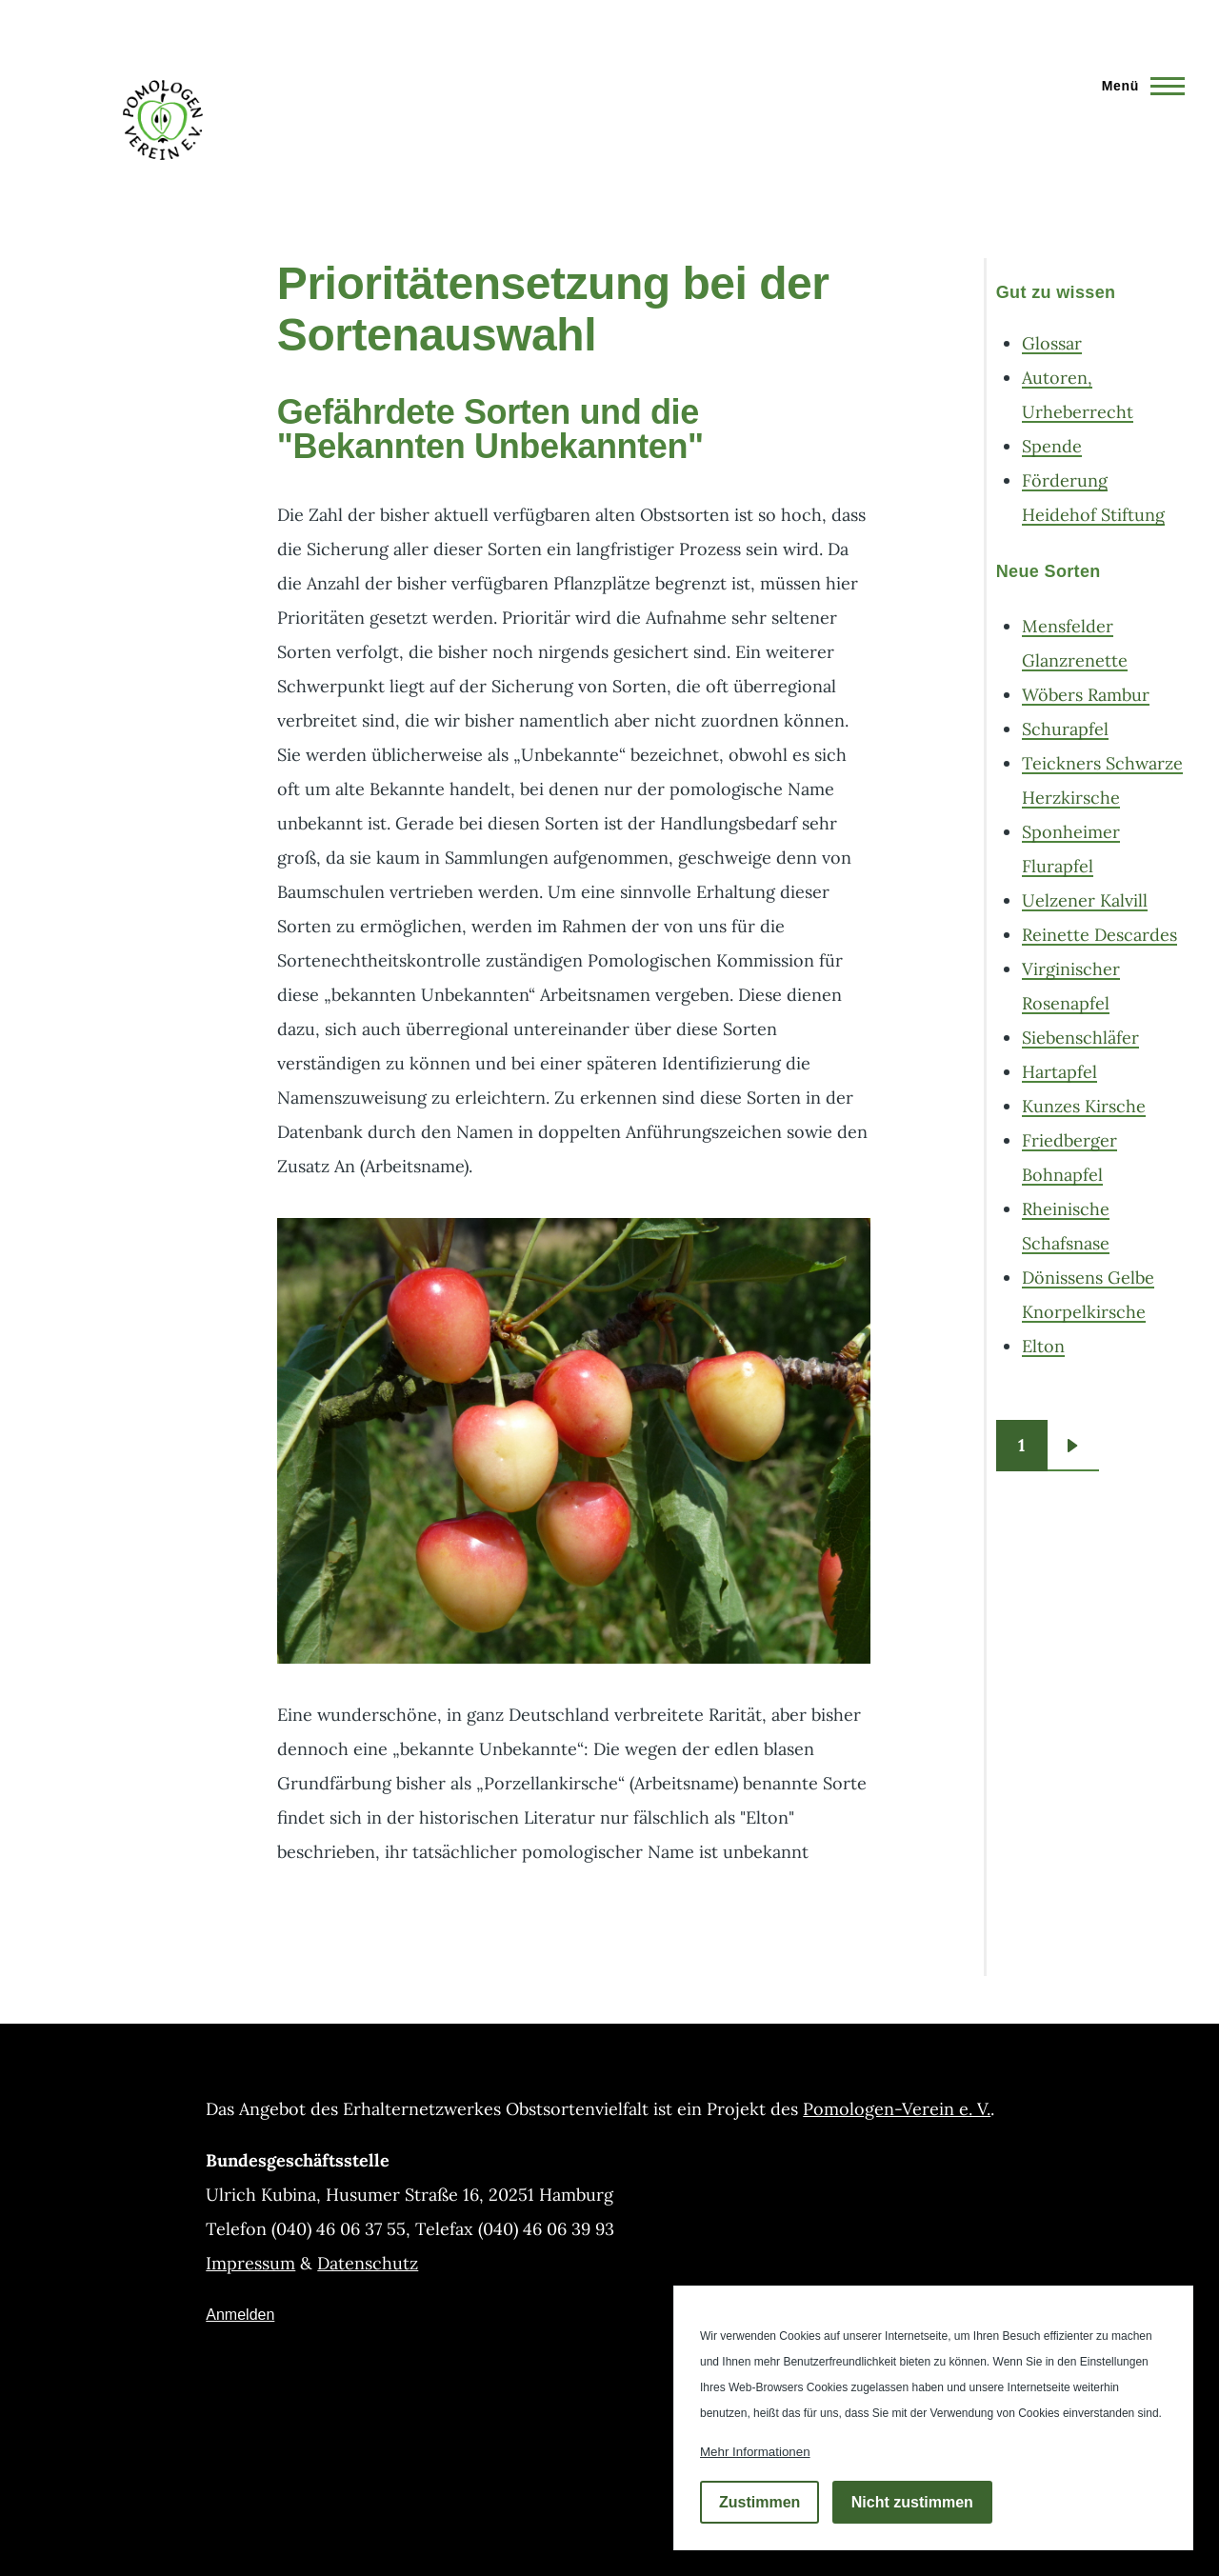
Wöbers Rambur (1085, 695)
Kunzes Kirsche (1084, 1106)
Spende (1052, 446)
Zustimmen (759, 2502)
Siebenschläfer (1080, 1037)
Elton (1043, 1346)
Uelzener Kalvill (1085, 900)
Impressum (250, 2263)
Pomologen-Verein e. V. (896, 2109)
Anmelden (240, 2314)
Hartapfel (1059, 1072)
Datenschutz (367, 2263)
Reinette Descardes (1099, 935)
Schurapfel (1065, 729)
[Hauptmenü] (1137, 86)
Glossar (1052, 343)
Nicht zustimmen (912, 2502)
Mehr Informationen (755, 2452)
